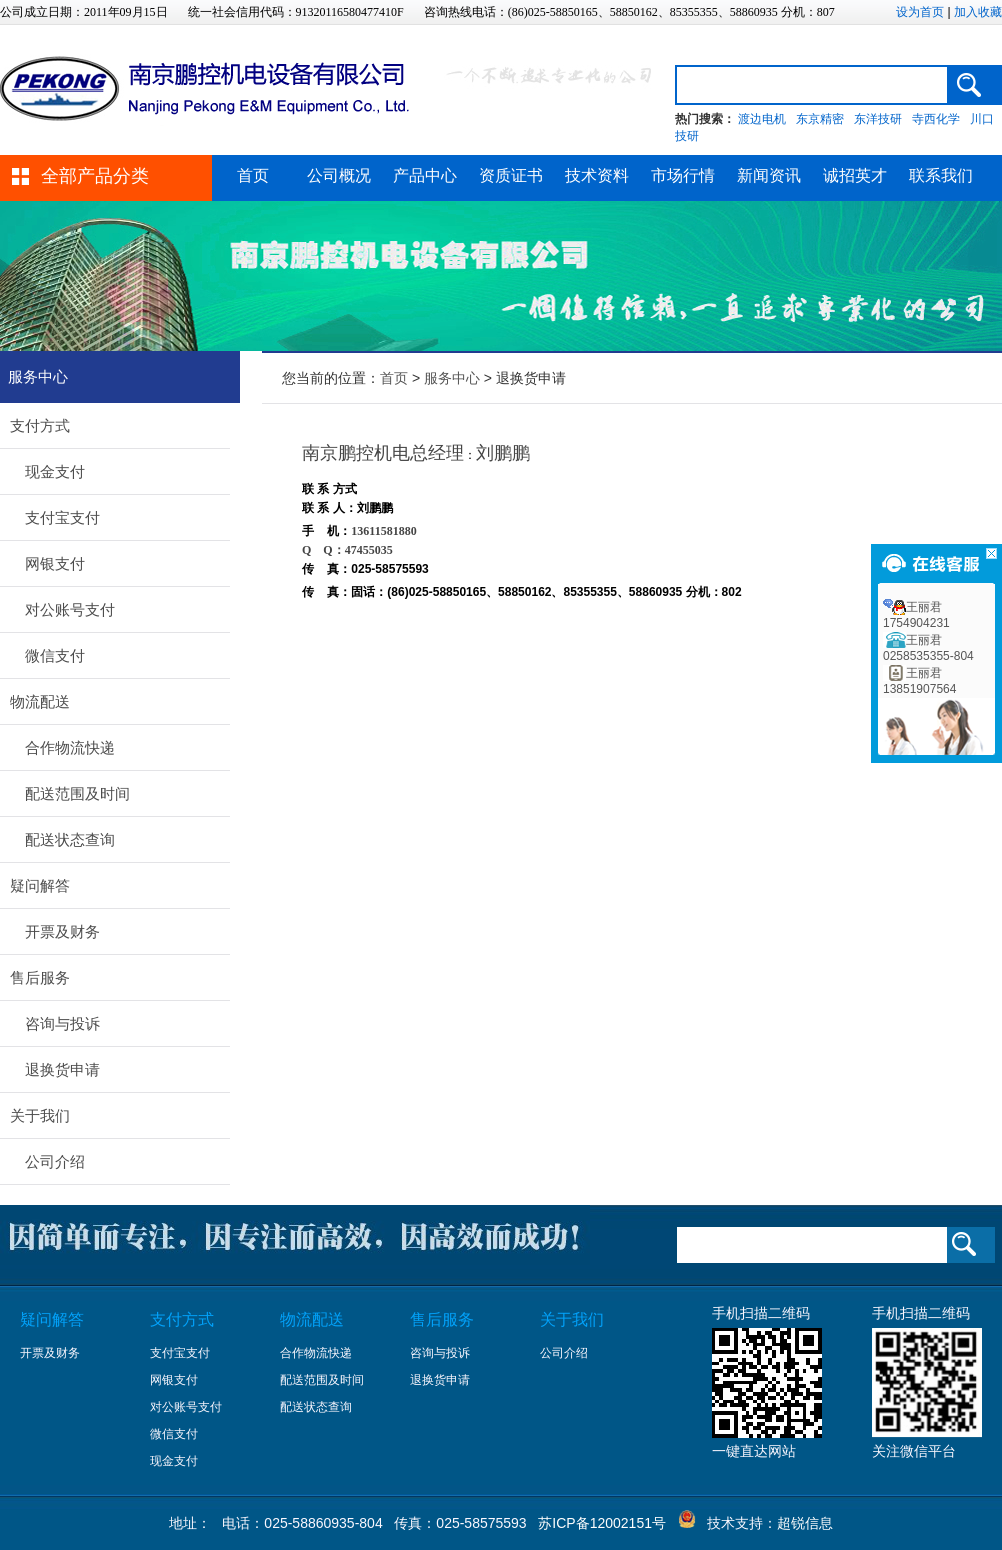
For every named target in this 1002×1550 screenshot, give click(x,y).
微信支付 (55, 655)
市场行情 (683, 175)
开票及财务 (62, 931)
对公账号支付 (70, 609)
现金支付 (55, 471)
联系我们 (941, 175)
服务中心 (452, 378)
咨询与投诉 (62, 1023)
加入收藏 (978, 12)
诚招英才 (855, 175)
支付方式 (40, 425)
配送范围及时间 (77, 793)
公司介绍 (55, 1161)
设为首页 (920, 12)
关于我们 (40, 1115)
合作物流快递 (70, 747)
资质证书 (511, 175)
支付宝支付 (62, 517)
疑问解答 (40, 885)
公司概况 (339, 175)
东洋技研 (878, 119)
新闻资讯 (769, 175)
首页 (253, 175)
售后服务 (40, 977)
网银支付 (55, 563)
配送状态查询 (70, 839)
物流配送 (40, 701)
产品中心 (425, 175)
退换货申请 (62, 1069)
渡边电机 (762, 119)
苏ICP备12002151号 (602, 1523)
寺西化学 (936, 119)
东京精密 (820, 119)
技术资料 (597, 175)
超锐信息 (805, 1523)
